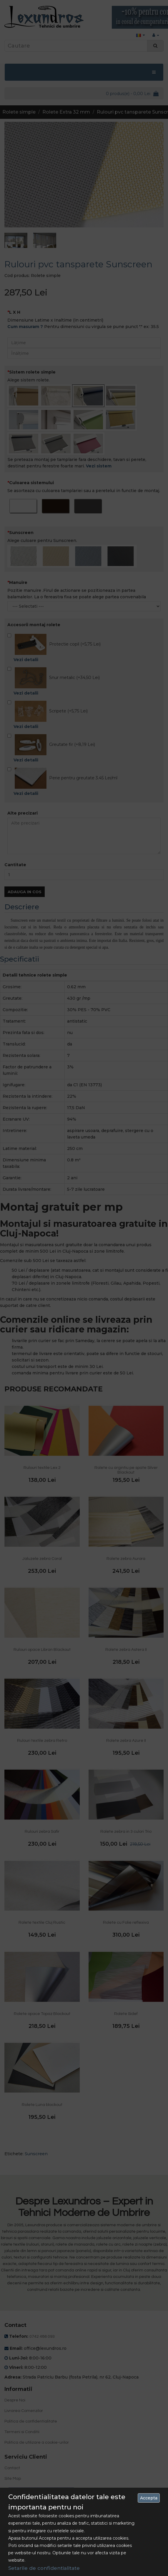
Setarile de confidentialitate (44, 2568)
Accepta (148, 2498)
